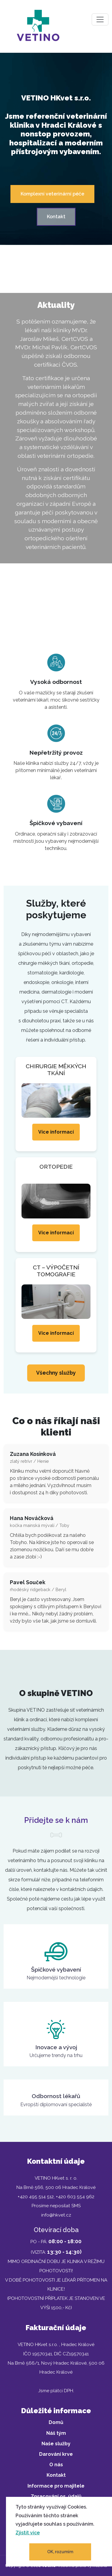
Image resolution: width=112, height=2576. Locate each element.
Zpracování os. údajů (56, 2496)
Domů (56, 2422)
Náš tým (56, 2433)
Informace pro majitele (56, 2486)
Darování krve (56, 2454)
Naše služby (56, 2443)
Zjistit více (28, 2533)
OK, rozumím (60, 2551)
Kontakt (56, 216)
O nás (56, 2464)
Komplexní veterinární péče (52, 194)
